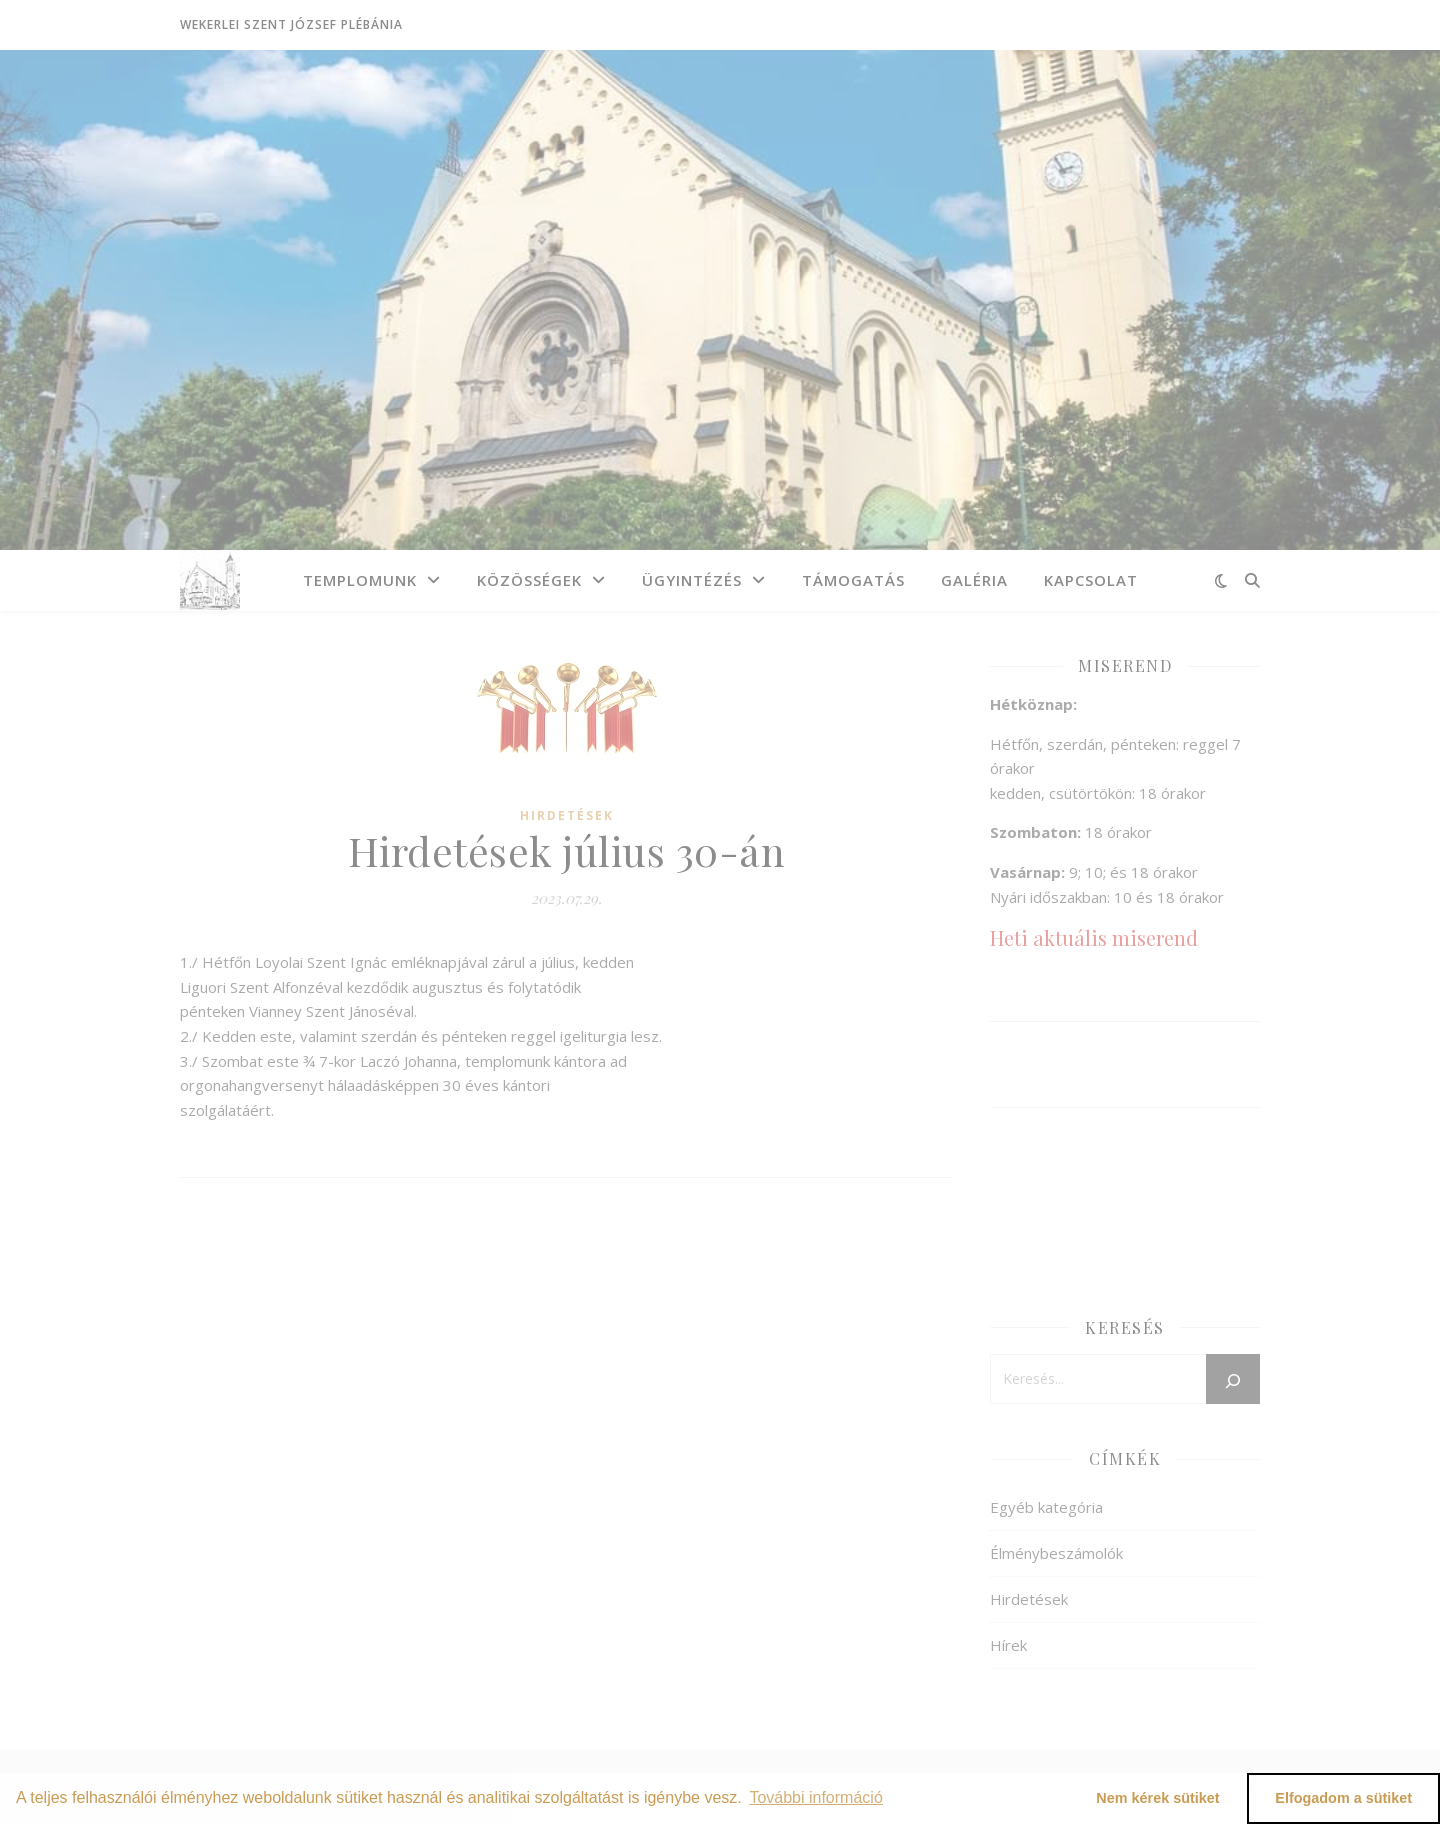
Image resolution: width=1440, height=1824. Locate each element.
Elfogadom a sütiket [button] (1343, 1798)
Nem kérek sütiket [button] (1157, 1798)
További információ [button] (815, 1797)
